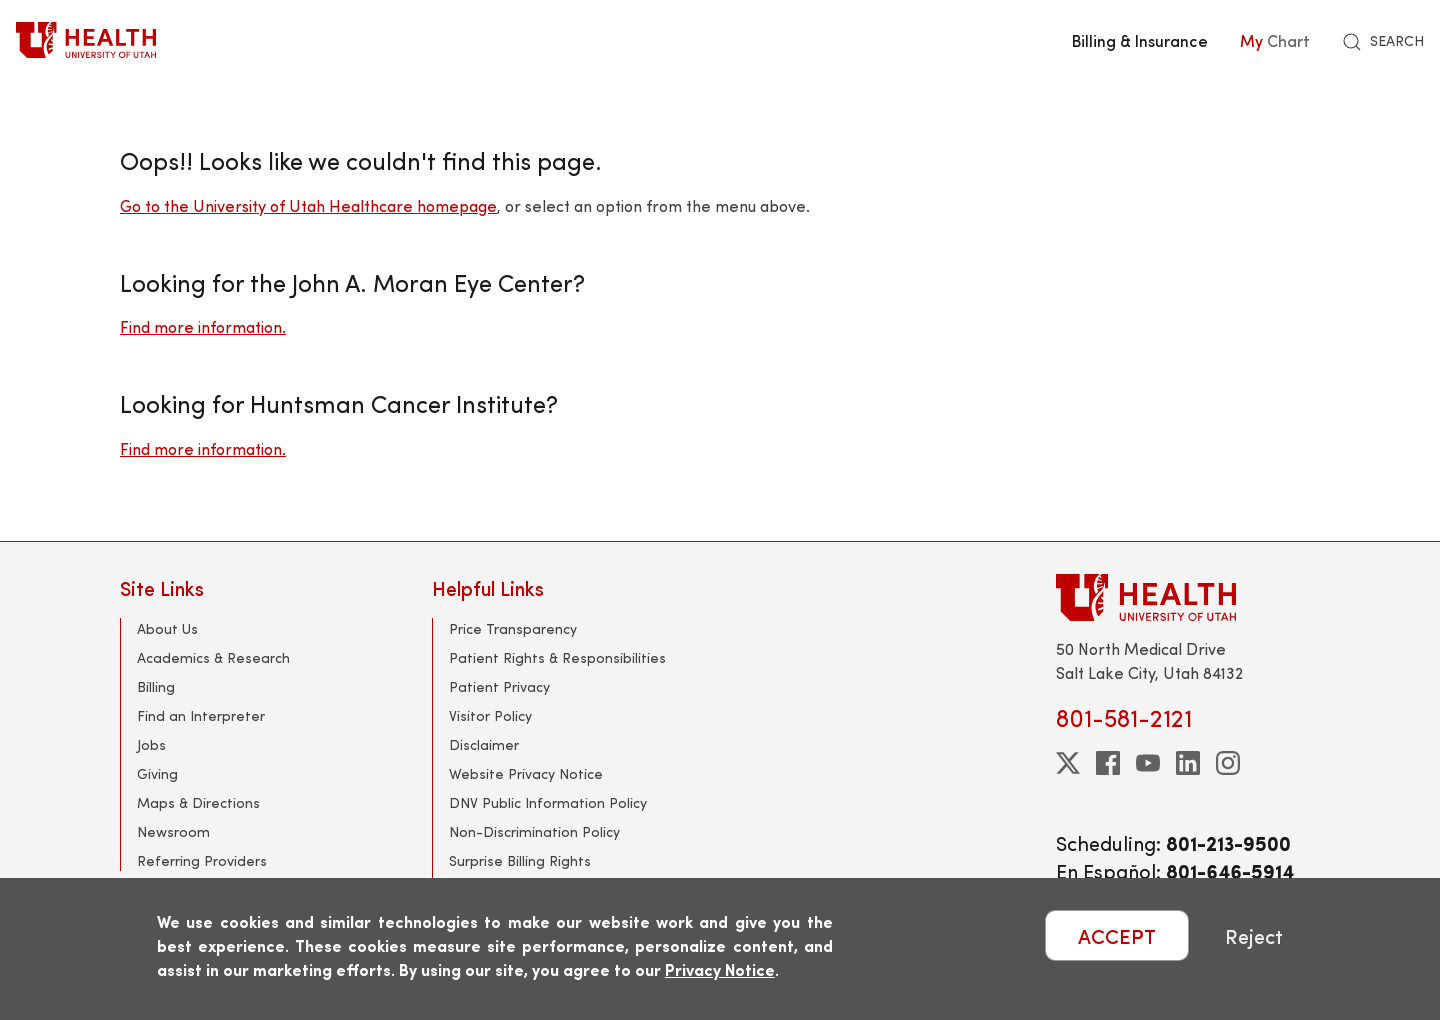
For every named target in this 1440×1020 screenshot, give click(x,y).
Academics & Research (213, 657)
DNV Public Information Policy (548, 802)
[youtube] (1148, 763)
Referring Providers (202, 860)
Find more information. (203, 326)
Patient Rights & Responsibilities (557, 657)
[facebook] (1108, 763)
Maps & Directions (198, 802)
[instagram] (1228, 763)
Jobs (151, 744)
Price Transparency (513, 628)
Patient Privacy (499, 686)
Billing (156, 686)
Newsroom (173, 831)
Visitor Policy (490, 715)
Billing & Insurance (1140, 40)
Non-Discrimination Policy (534, 831)
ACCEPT (1117, 935)
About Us (167, 628)
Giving (157, 773)
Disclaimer (484, 744)
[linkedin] (1188, 763)
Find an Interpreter (201, 715)
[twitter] (1068, 763)
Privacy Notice (720, 969)
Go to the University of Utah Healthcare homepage (308, 205)
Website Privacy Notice (526, 773)
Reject (1254, 935)
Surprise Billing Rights (520, 860)
